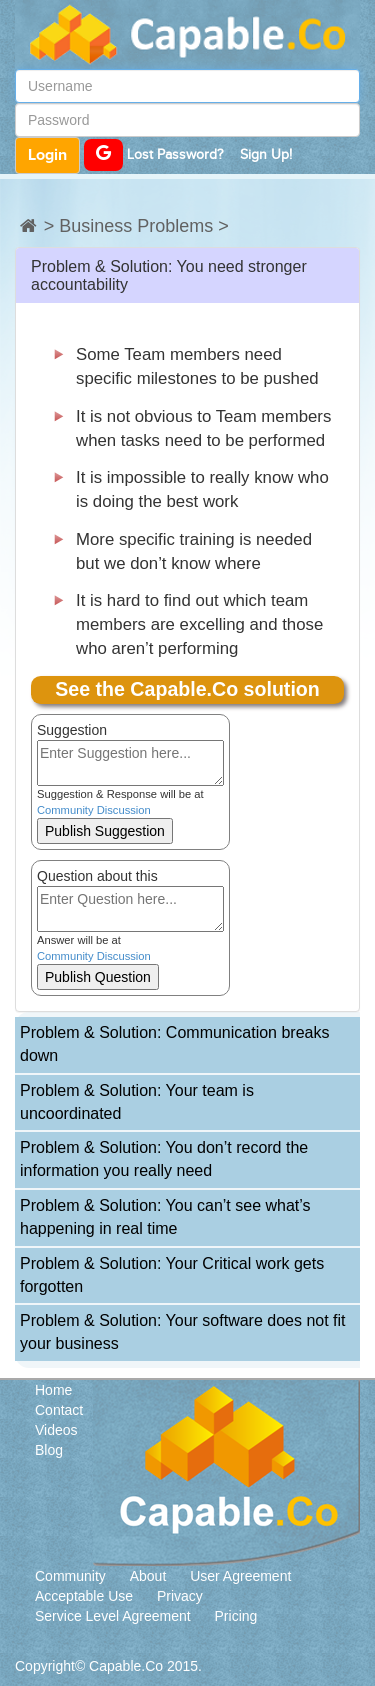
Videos (56, 1430)
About (148, 1576)
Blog (49, 1450)
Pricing (236, 1616)
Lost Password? (175, 154)
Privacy (180, 1596)
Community (70, 1576)
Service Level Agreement (113, 1616)
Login (47, 155)
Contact (59, 1410)
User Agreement (240, 1576)
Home (53, 1390)
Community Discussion (94, 810)
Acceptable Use (84, 1596)
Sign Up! (266, 154)
